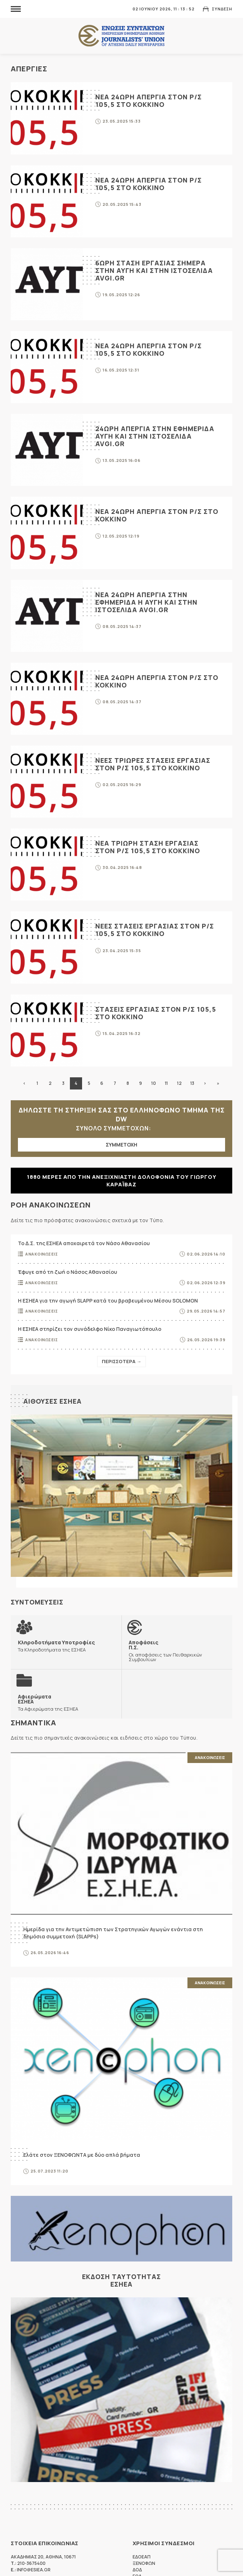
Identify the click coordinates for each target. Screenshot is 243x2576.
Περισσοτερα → (121, 1361)
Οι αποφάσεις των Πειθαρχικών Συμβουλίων (177, 1651)
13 (192, 1083)
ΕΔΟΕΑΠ (142, 2557)
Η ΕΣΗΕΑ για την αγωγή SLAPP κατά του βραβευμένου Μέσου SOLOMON (108, 1300)
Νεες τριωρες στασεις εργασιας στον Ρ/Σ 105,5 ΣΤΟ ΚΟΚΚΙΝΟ (152, 764)
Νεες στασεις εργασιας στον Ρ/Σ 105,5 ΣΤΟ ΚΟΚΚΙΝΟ (154, 930)
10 (153, 1083)
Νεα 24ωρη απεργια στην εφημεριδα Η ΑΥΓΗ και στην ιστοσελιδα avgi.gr (146, 602)
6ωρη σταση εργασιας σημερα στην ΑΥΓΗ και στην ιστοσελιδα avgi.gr (154, 270)
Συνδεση (222, 8)
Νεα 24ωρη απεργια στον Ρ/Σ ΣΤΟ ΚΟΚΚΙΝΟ (156, 515)
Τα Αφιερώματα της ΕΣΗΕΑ (48, 1702)
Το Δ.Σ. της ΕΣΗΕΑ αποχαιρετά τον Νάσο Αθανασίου (84, 1243)
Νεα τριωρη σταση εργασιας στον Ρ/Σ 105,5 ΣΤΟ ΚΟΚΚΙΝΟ (147, 847)
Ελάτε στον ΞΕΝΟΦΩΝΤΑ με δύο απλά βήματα (81, 2154)
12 (179, 1083)
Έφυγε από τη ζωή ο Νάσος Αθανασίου (67, 1271)
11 (166, 1083)
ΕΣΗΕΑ (121, 36)
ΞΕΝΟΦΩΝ (144, 2563)
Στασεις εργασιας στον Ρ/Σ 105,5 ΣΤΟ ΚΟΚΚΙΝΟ (155, 1013)
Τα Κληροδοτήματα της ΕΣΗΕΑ (56, 1646)
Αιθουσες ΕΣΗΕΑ (52, 1401)
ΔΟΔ (137, 2570)
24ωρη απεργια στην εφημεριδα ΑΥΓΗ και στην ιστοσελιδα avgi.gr (154, 436)
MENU (16, 9)
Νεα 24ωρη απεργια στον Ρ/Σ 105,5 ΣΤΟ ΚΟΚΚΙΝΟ (148, 101)
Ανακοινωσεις (41, 1254)
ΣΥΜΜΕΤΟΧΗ (121, 1144)
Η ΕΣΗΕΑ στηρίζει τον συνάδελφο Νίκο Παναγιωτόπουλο (89, 1328)
